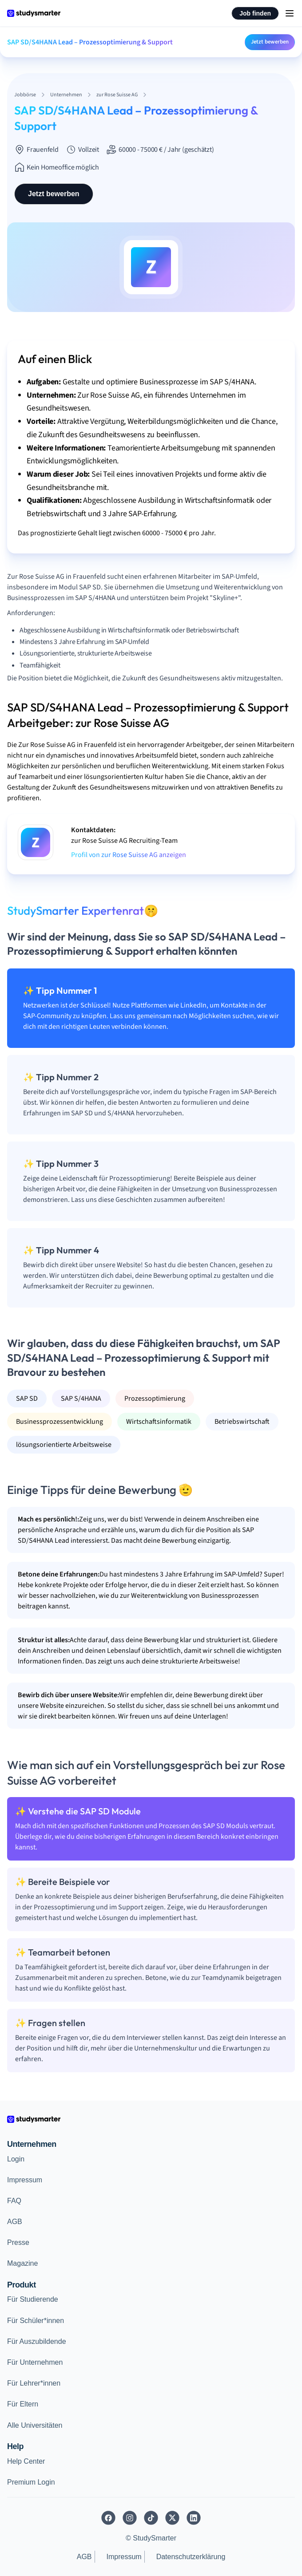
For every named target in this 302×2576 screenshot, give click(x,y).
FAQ (14, 2201)
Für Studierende (32, 2299)
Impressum (24, 2180)
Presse (18, 2242)
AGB (14, 2221)
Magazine (22, 2263)
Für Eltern (22, 2404)
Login (15, 2159)
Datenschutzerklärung (191, 2556)
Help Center (26, 2461)
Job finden (255, 13)
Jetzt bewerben (270, 42)
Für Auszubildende (36, 2341)
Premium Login (31, 2482)
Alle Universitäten (35, 2425)
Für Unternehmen (35, 2362)
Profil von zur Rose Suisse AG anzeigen (128, 855)
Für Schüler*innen (35, 2320)
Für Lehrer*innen (33, 2383)
